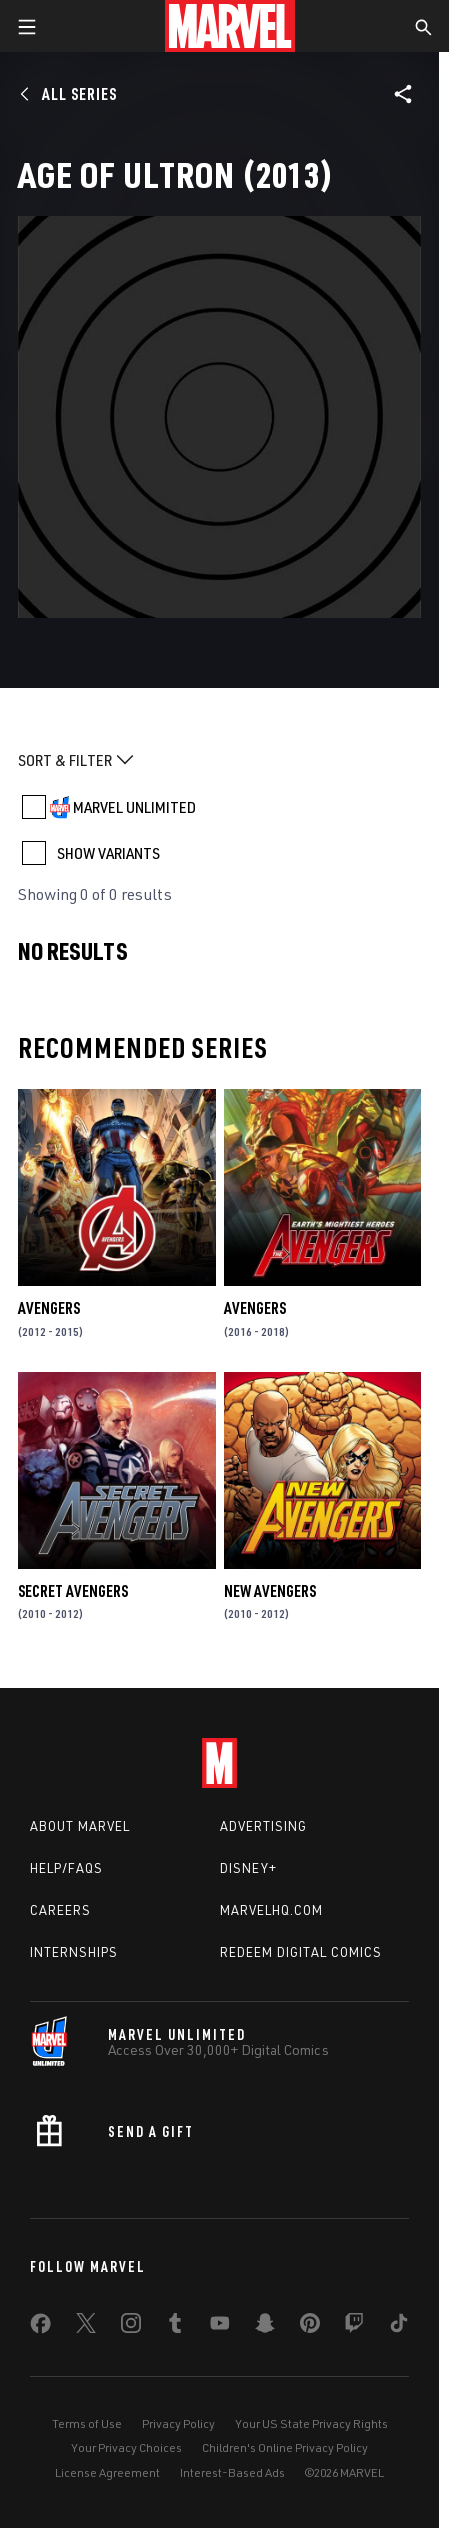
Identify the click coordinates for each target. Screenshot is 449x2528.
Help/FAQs (66, 1868)
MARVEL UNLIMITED (134, 807)
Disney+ (248, 1868)
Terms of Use (87, 2423)
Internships (74, 1952)
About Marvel (80, 1826)
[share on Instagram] (131, 2327)
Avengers (49, 1308)
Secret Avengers (73, 1591)
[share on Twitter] (86, 2327)
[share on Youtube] (220, 2327)
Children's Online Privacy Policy (285, 2447)
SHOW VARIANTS (108, 853)
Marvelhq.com (271, 1910)
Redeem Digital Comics (301, 1952)
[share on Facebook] (40, 2328)
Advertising (263, 1826)
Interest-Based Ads (232, 2472)
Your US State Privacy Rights (311, 2423)
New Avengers (270, 1591)
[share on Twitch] (354, 2327)
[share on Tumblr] (175, 2327)
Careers (60, 1910)
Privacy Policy (178, 2423)
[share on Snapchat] (265, 2327)
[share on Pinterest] (310, 2327)
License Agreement (107, 2472)
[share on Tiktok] (399, 2327)
